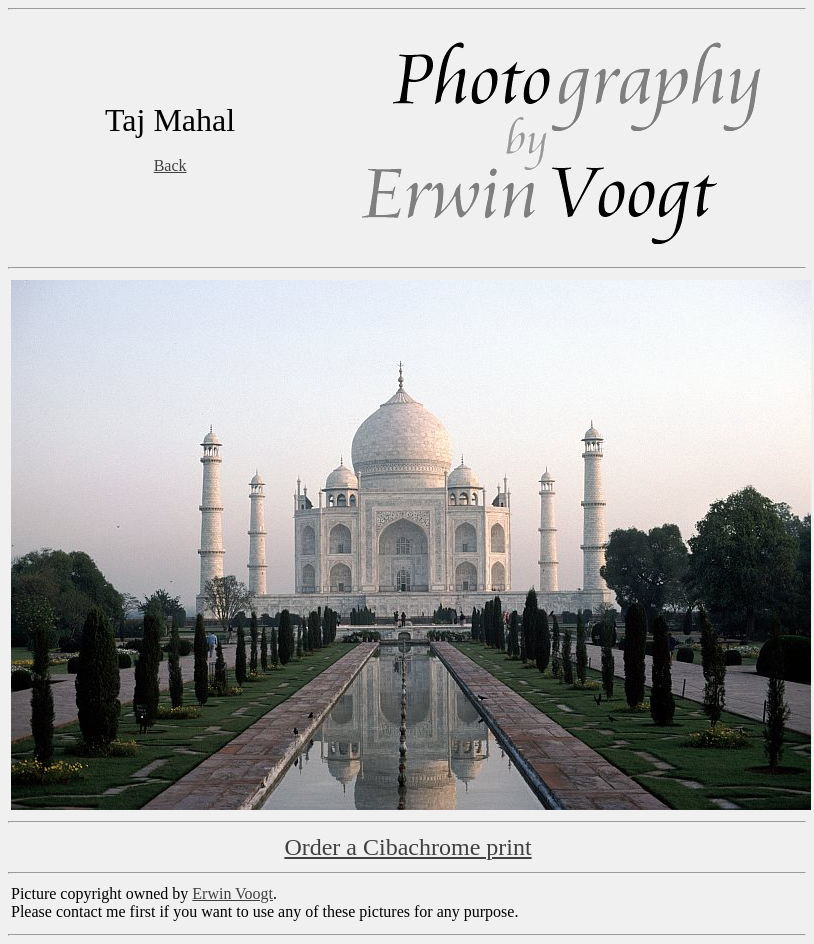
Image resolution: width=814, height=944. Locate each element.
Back (170, 165)
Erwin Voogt (232, 893)
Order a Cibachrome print (407, 847)
